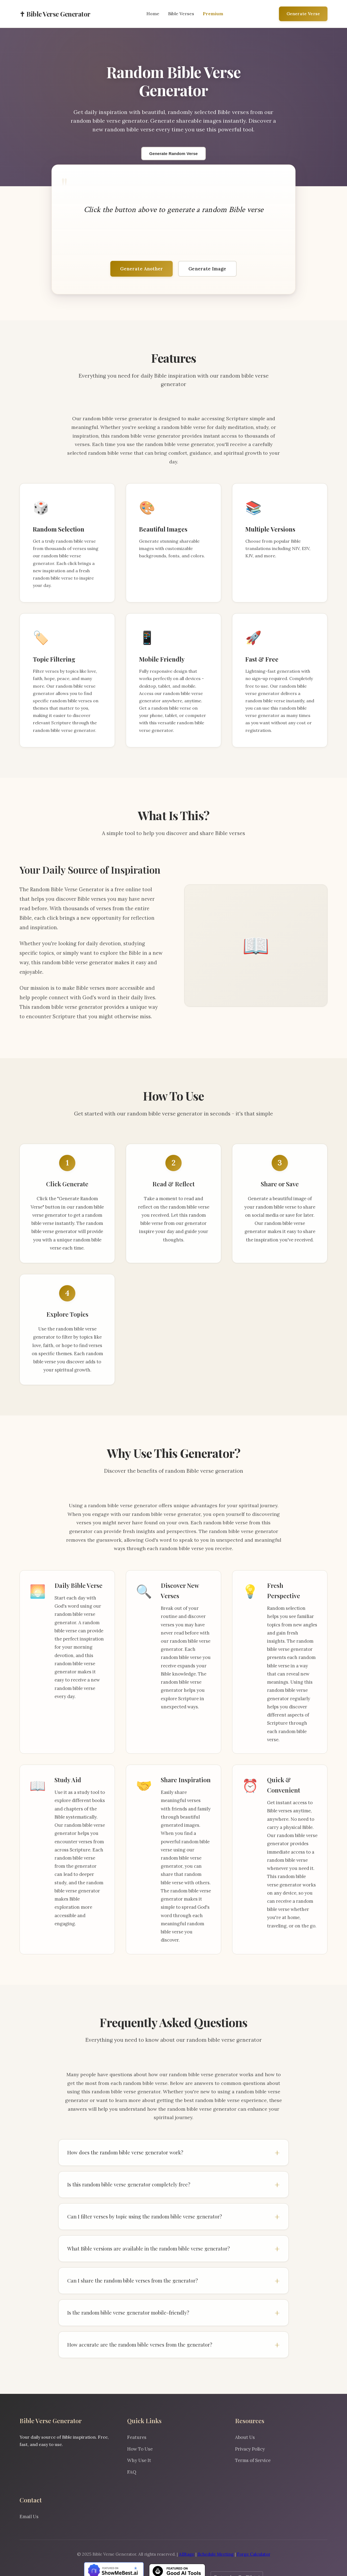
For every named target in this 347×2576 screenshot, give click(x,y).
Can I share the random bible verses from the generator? (132, 2280)
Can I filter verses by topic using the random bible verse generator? (144, 2216)
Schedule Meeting (216, 2554)
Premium (213, 13)
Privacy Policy (250, 2449)
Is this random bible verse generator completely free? (128, 2184)
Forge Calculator (253, 2554)
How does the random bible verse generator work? (125, 2152)
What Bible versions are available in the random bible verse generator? (148, 2248)
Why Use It (139, 2460)
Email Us (29, 2517)
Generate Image (207, 269)
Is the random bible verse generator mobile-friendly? (128, 2312)
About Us (245, 2437)
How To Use (140, 2449)
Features (136, 2437)
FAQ (131, 2472)
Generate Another (141, 269)
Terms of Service (253, 2460)
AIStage (186, 2554)
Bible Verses (181, 13)
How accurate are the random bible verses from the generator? (139, 2344)
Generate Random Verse (173, 153)
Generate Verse (303, 13)
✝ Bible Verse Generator (55, 14)
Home (152, 13)
